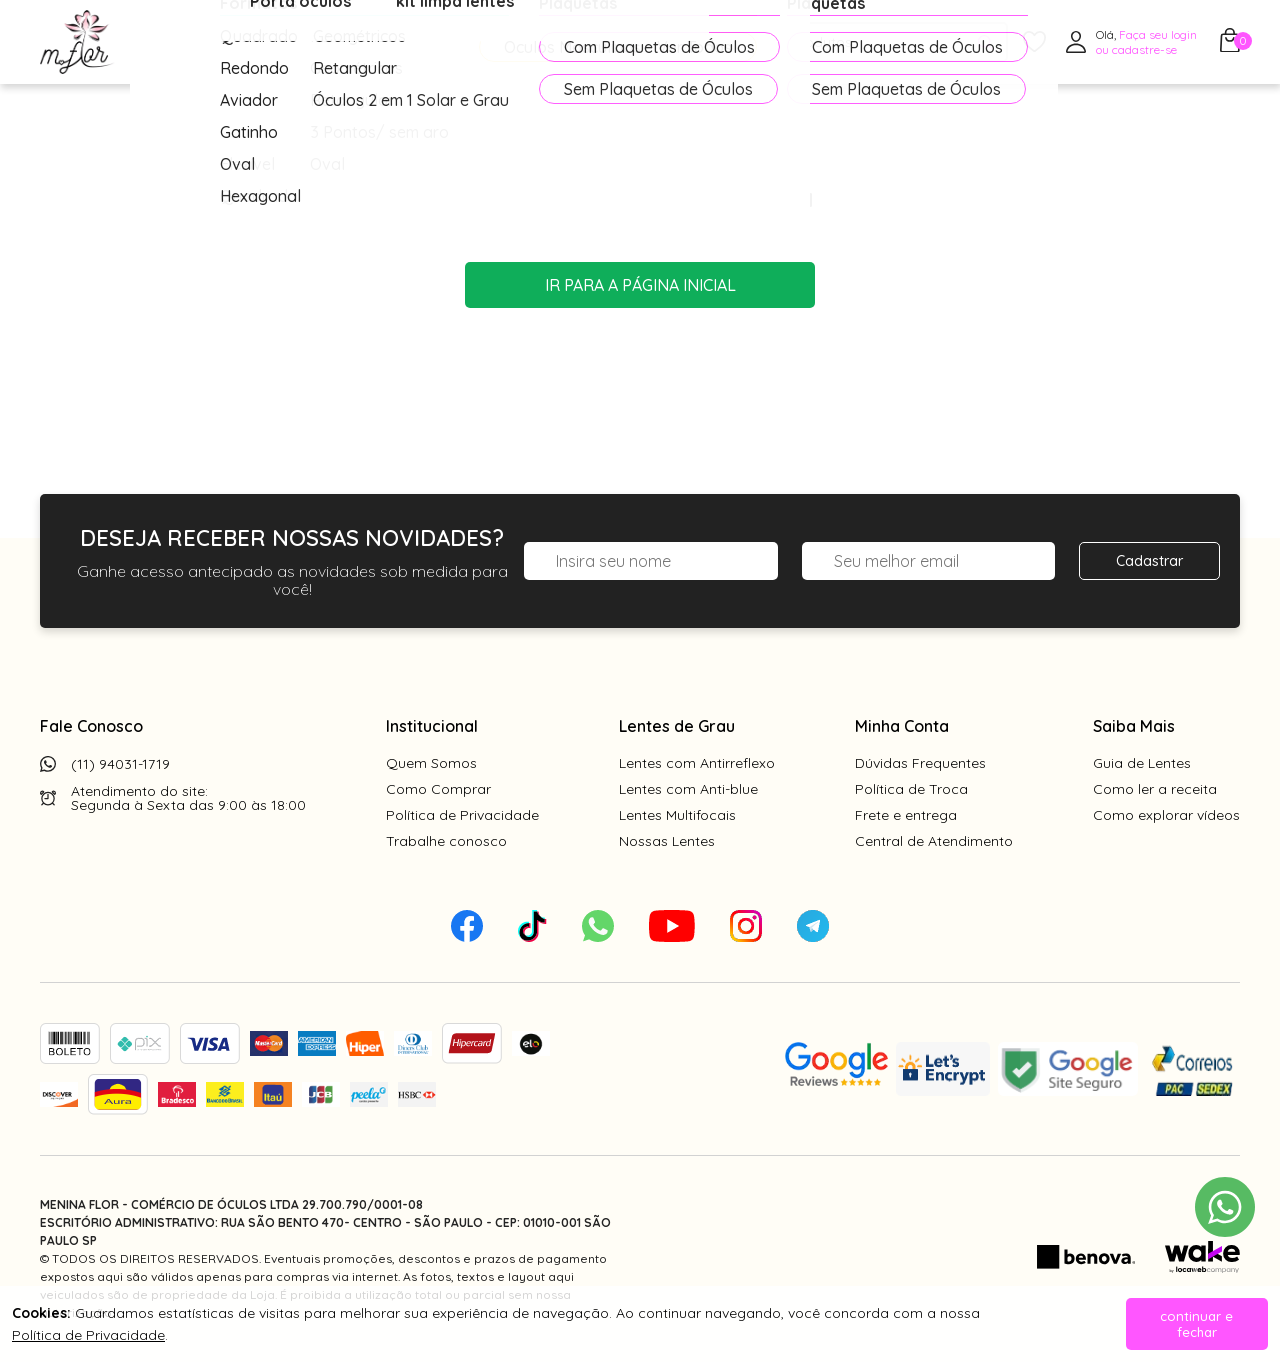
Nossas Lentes (667, 841)
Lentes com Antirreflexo (697, 763)
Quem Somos (431, 763)
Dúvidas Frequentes (920, 763)
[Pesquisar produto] (985, 42)
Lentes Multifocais (677, 815)
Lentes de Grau (677, 726)
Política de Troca (911, 789)
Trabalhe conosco (446, 841)
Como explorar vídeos (1166, 815)
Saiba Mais (1134, 726)
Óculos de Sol (354, 43)
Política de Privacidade (462, 815)
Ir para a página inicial (640, 285)
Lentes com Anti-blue (688, 789)
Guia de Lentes (1142, 763)
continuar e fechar (1196, 1324)
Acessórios (484, 43)
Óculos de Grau (206, 43)
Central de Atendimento (934, 841)
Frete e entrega (906, 815)
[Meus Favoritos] (1034, 42)
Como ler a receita (1155, 789)
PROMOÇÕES (623, 42)
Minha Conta (902, 726)
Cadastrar (1149, 561)
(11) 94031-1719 (120, 764)
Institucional (432, 726)
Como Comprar (438, 789)
